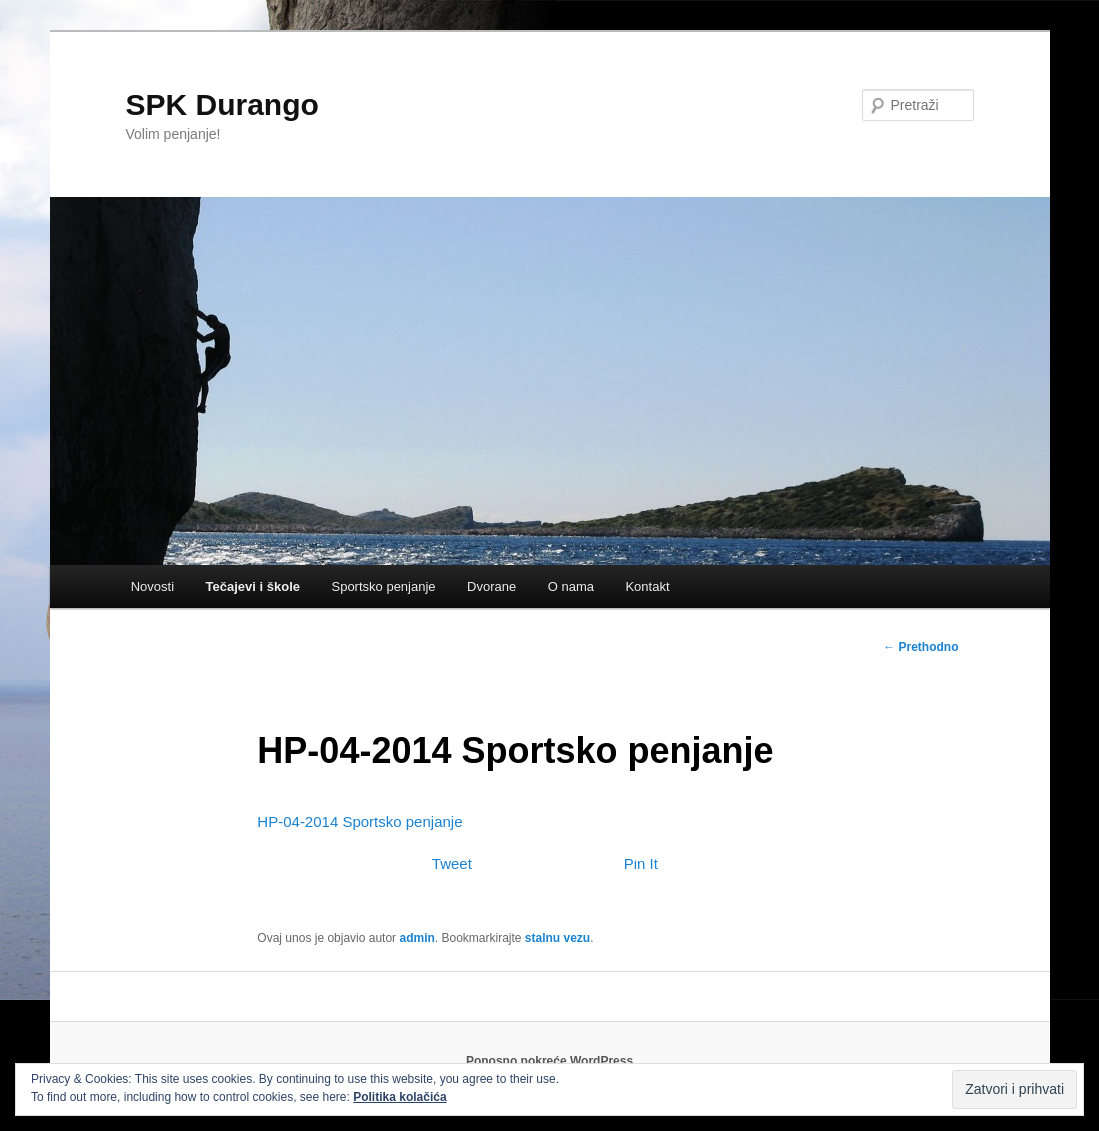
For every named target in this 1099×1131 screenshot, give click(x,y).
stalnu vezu (557, 938)
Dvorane (491, 586)
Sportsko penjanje (383, 586)
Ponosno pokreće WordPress (549, 1061)
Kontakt (647, 586)
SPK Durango (222, 104)
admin (416, 938)
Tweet (452, 863)
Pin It (641, 863)
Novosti (152, 586)
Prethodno (920, 647)
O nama (571, 586)
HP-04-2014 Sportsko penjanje (359, 821)
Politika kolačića (399, 1097)
